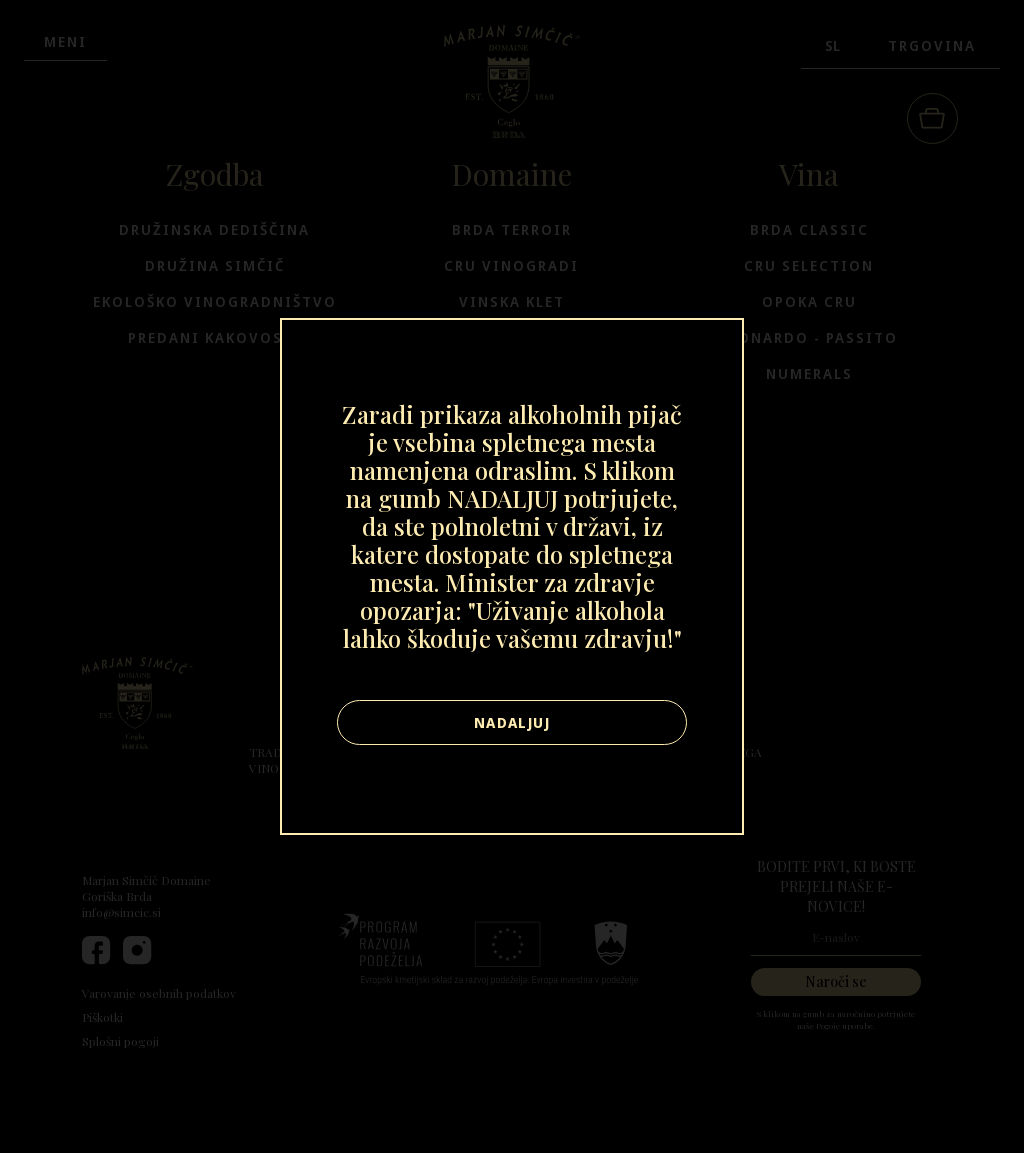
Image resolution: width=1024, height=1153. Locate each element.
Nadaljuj (512, 722)
